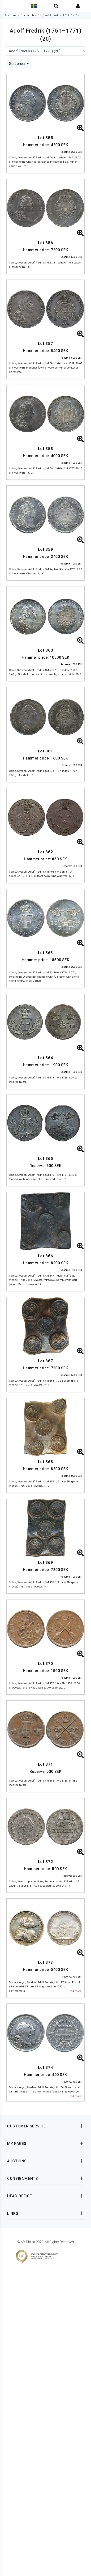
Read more (74, 1991)
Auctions (11, 15)
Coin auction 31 (31, 15)
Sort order (19, 63)
